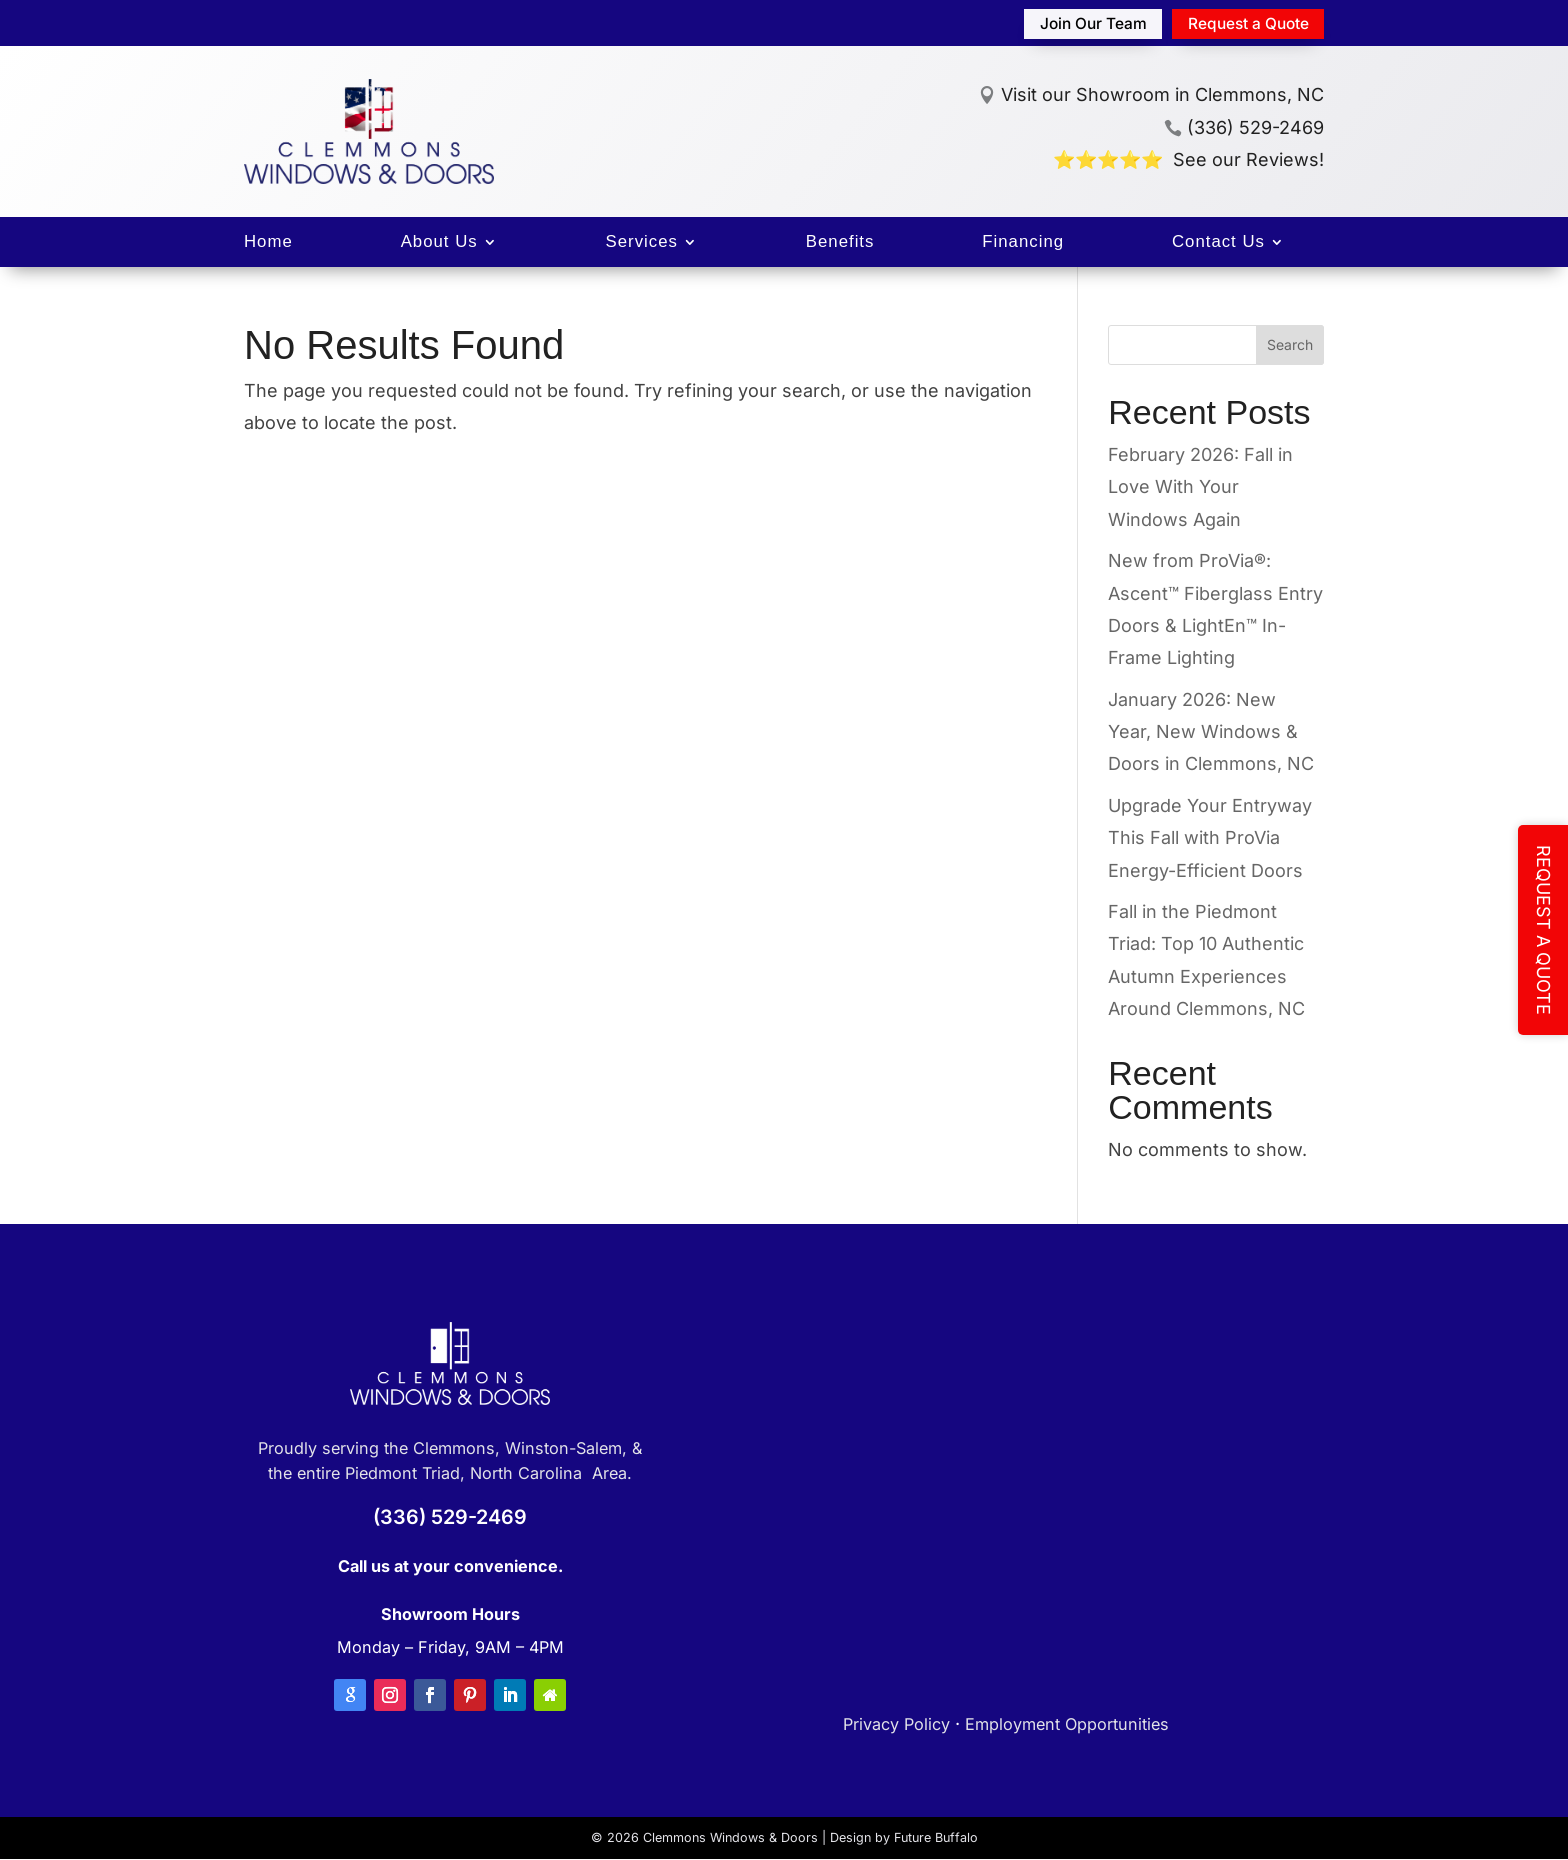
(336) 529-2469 (1244, 127)
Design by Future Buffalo (904, 1837)
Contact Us (1218, 243)
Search (1290, 345)
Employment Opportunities (1067, 1724)
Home (268, 243)
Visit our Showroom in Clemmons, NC (1162, 95)
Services (642, 243)
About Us (439, 243)
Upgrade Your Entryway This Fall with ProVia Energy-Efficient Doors (1210, 838)
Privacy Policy (896, 1724)
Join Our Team (1079, 23)
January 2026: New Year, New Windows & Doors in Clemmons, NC (1211, 732)
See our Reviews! (1248, 159)
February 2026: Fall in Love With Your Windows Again (1200, 487)
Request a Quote (1243, 23)
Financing (1023, 243)
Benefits (840, 243)
